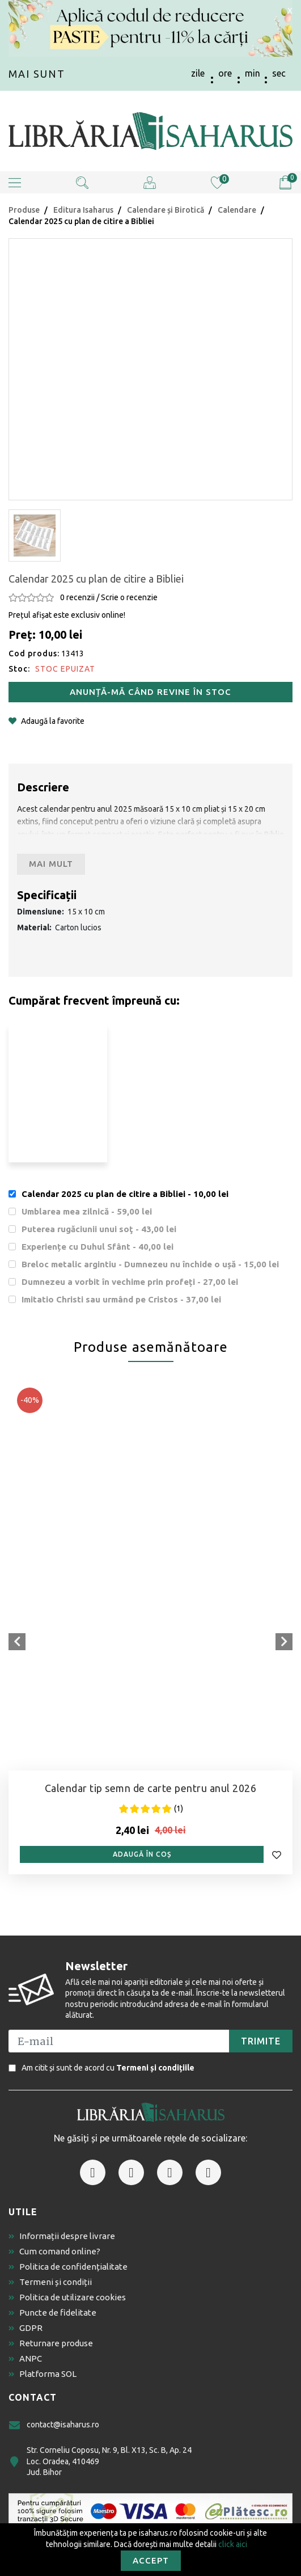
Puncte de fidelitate (52, 2312)
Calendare (237, 209)
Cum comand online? (54, 2251)
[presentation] (17, 1641)
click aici (232, 2544)
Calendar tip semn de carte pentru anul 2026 (151, 1788)
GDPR (26, 2328)
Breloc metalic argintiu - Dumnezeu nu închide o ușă (150, 1264)
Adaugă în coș (142, 1854)
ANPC (25, 2358)
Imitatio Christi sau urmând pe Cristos (121, 1299)
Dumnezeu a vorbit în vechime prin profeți (130, 1282)
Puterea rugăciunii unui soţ (99, 1229)
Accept (151, 2560)
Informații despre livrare (62, 2236)
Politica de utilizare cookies (67, 2297)
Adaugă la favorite (46, 721)
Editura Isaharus (83, 209)
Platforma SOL (43, 2374)
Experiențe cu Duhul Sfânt (97, 1247)
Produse (24, 209)
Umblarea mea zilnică (87, 1211)
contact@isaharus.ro (54, 2424)
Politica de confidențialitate (68, 2266)
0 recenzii (77, 597)
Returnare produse (51, 2343)
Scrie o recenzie (129, 597)
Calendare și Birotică (165, 209)
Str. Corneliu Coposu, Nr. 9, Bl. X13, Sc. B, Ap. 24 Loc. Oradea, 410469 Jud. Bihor (100, 2461)
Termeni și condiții (50, 2282)
